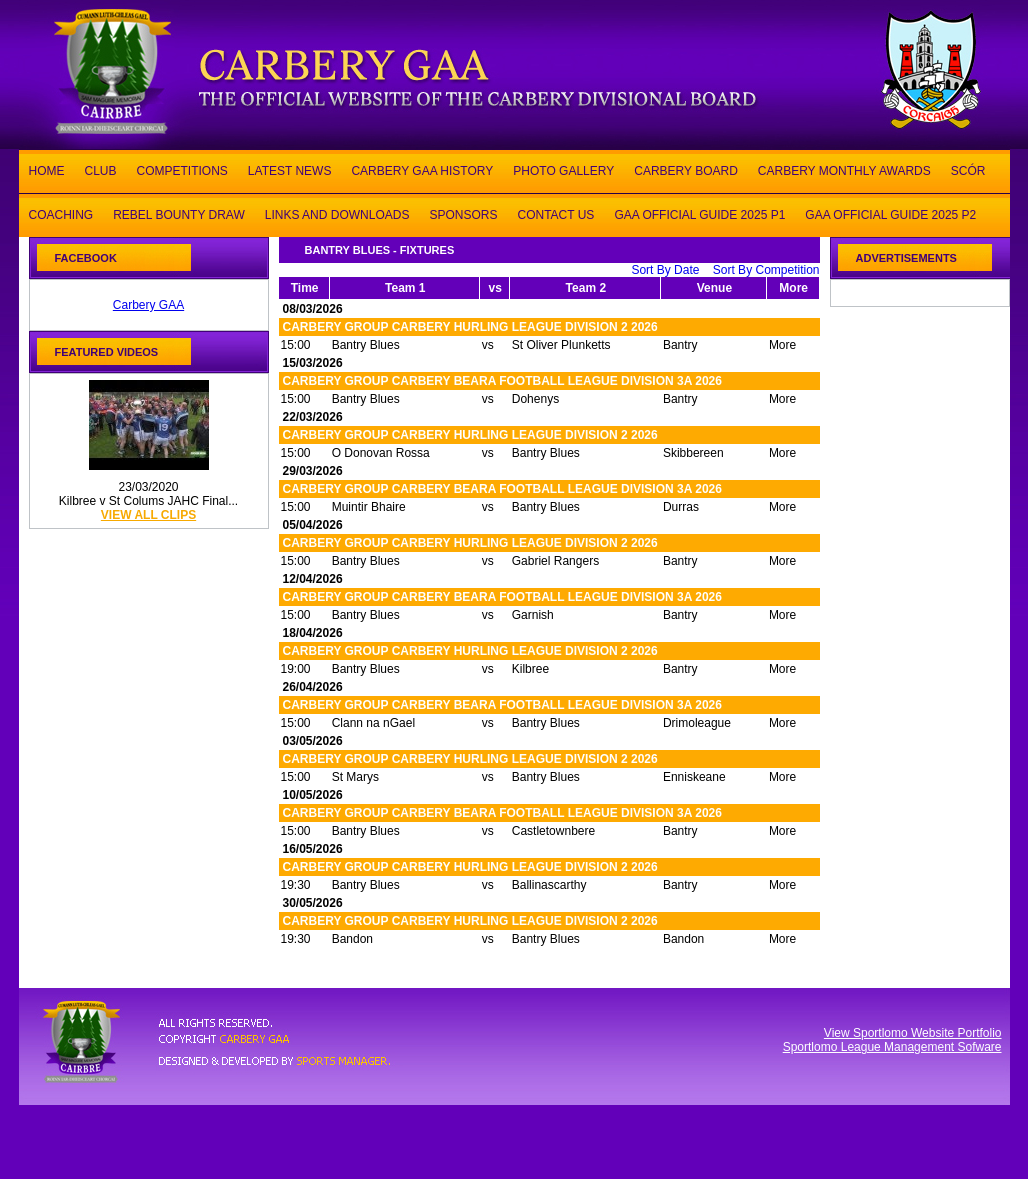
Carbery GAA (148, 305)
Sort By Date (665, 270)
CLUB (101, 169)
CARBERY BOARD (686, 169)
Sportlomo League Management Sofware (892, 1047)
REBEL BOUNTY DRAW (179, 213)
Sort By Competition (766, 270)
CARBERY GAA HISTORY (422, 169)
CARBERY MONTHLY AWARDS (844, 169)
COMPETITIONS (182, 169)
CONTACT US (555, 213)
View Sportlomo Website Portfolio (913, 1033)
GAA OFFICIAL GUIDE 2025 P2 (890, 213)
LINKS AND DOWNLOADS (337, 213)
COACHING (61, 213)
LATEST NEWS (290, 169)
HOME (47, 169)
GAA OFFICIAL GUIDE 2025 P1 (699, 213)
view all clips (148, 515)
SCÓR (968, 169)
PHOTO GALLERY (563, 169)
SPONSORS (463, 213)
